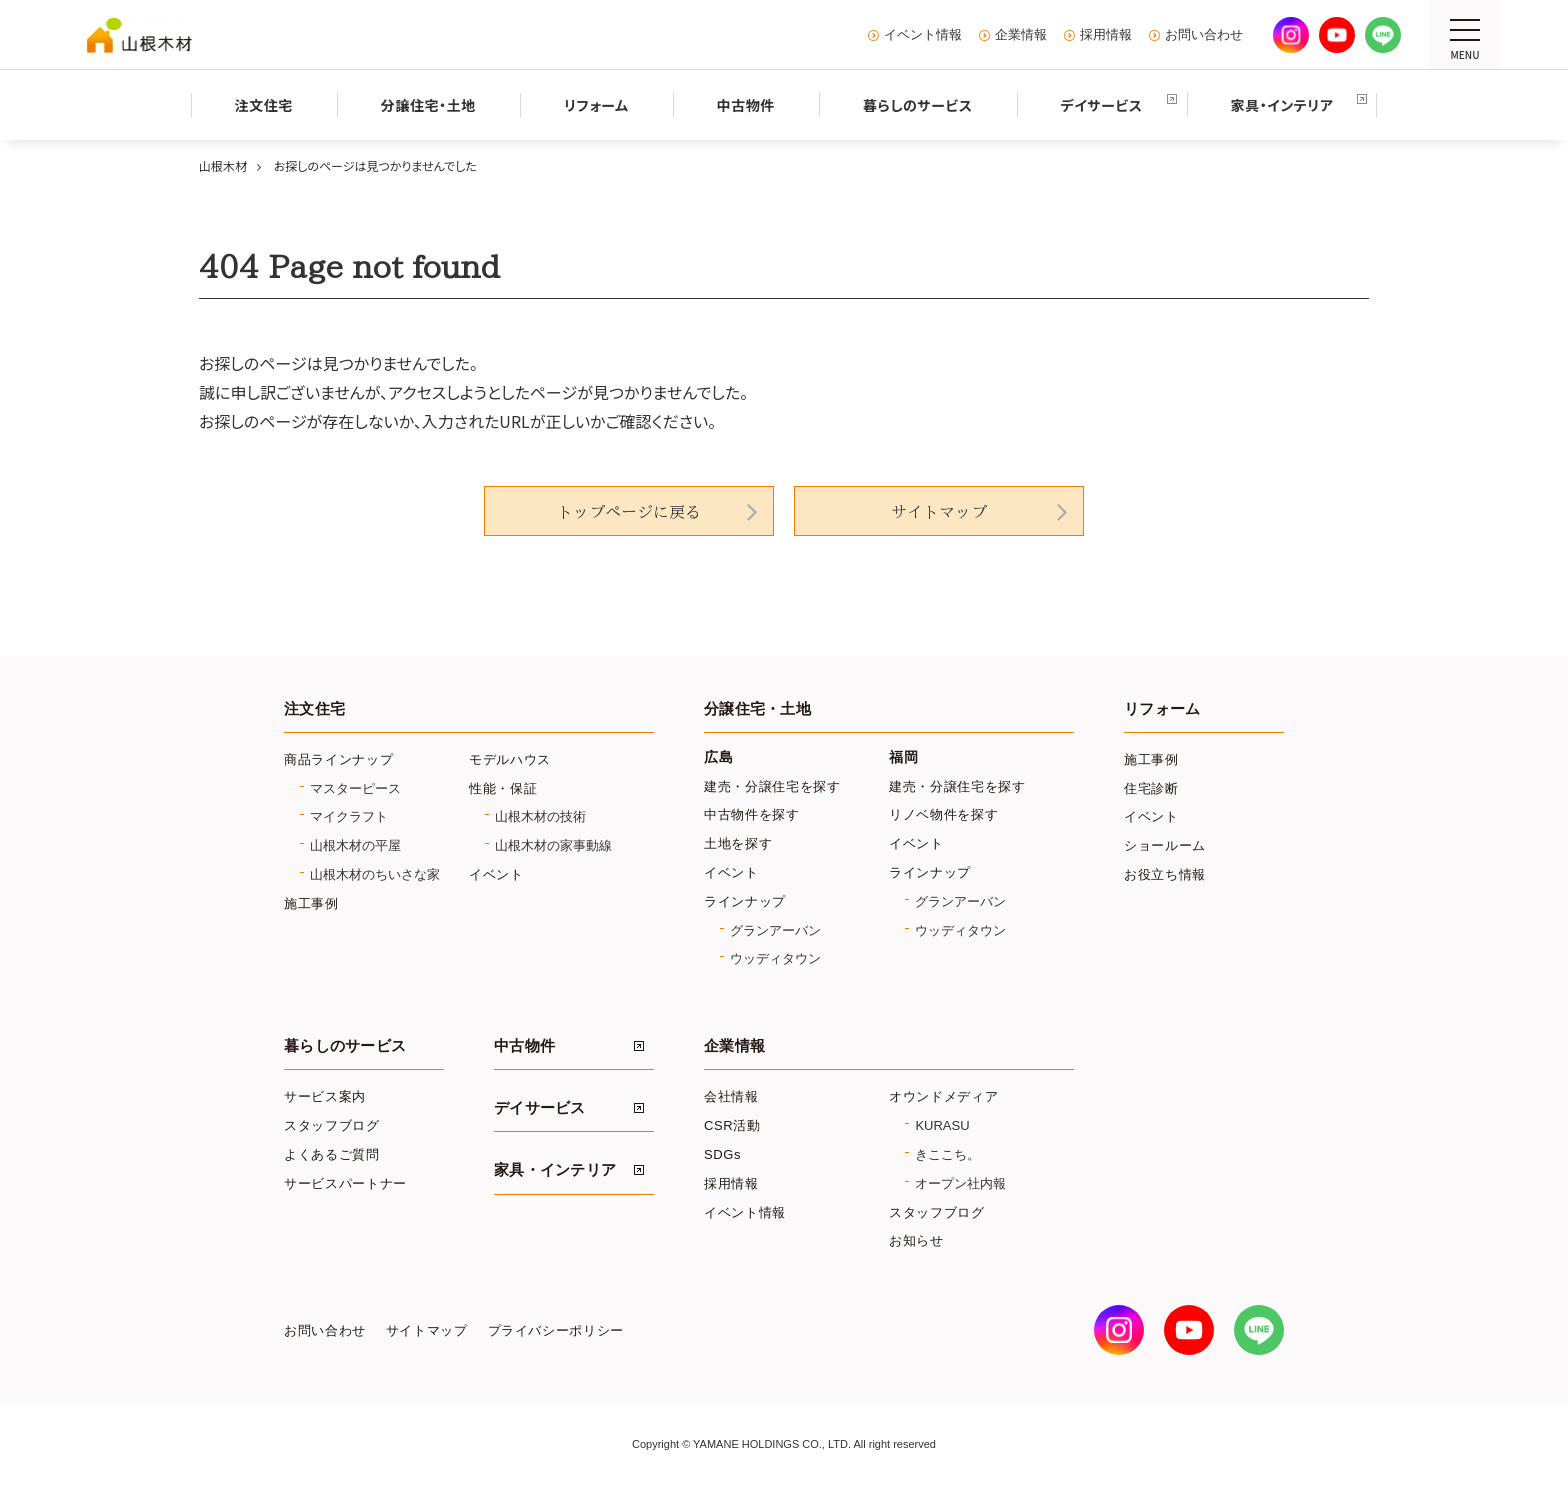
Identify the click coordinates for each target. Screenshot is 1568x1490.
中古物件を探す (752, 814)
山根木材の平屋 (355, 845)
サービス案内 (325, 1096)
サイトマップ (939, 512)
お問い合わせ (1204, 35)
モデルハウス (510, 759)
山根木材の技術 (540, 816)
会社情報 (731, 1096)
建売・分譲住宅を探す (772, 786)
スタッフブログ (332, 1125)
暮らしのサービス (345, 1046)
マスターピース (355, 788)
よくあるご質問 (332, 1154)
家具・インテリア (555, 1170)
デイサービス (540, 1108)
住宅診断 (1151, 788)
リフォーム (1162, 709)
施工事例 (311, 903)
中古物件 (524, 1046)
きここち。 (947, 1154)
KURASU (942, 1125)
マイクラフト (349, 816)
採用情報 (1106, 35)
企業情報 (1021, 35)
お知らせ (916, 1240)
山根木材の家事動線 (553, 845)
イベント (496, 874)
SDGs (722, 1154)
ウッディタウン (775, 958)
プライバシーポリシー (556, 1331)
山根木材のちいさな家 (375, 874)
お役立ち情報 (1165, 874)
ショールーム (1165, 845)
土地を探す (738, 843)
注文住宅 (314, 709)
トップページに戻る (629, 512)
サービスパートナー (345, 1183)
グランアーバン (775, 930)
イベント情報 (923, 35)
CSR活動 (732, 1125)
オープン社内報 (960, 1183)
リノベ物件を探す (943, 814)
